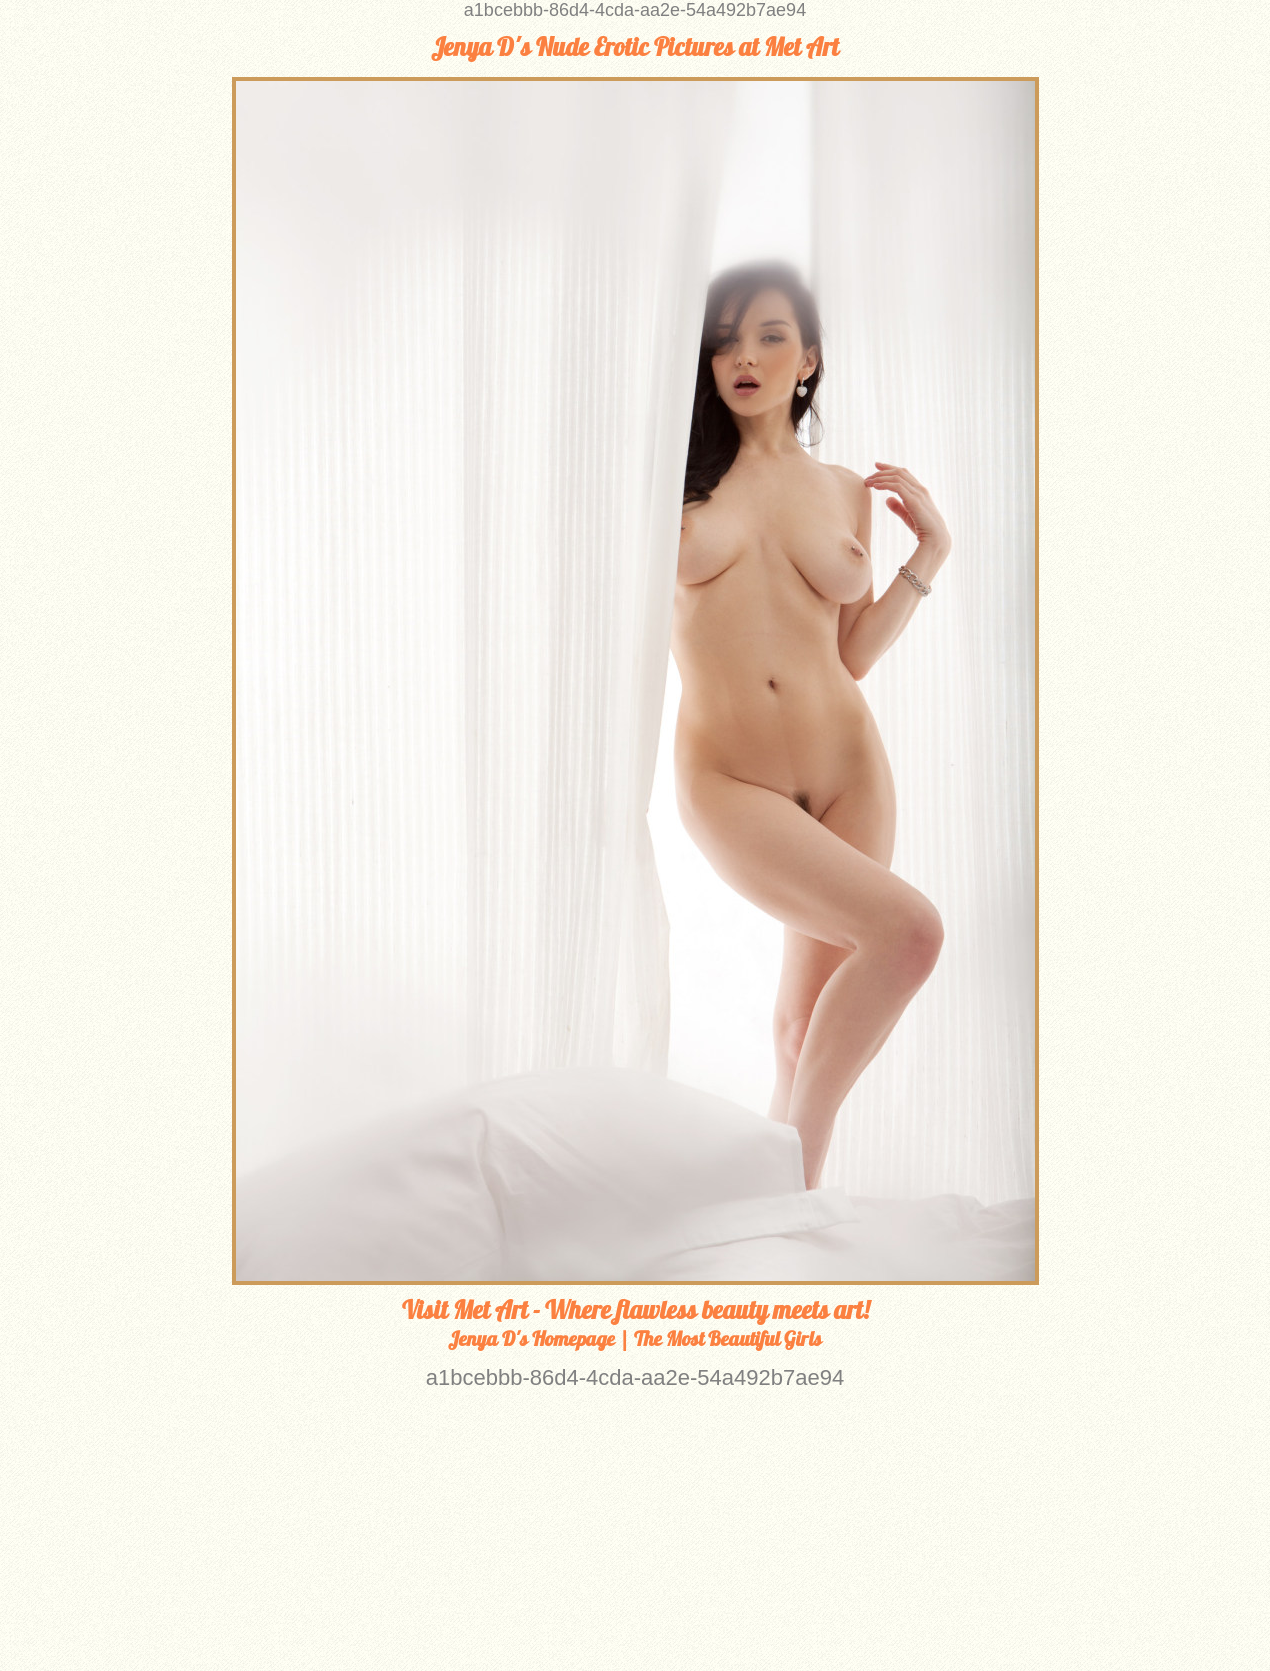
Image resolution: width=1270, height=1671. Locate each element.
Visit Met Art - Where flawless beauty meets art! (635, 1310)
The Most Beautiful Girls (728, 1338)
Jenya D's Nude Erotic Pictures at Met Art (635, 47)
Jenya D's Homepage (531, 1338)
